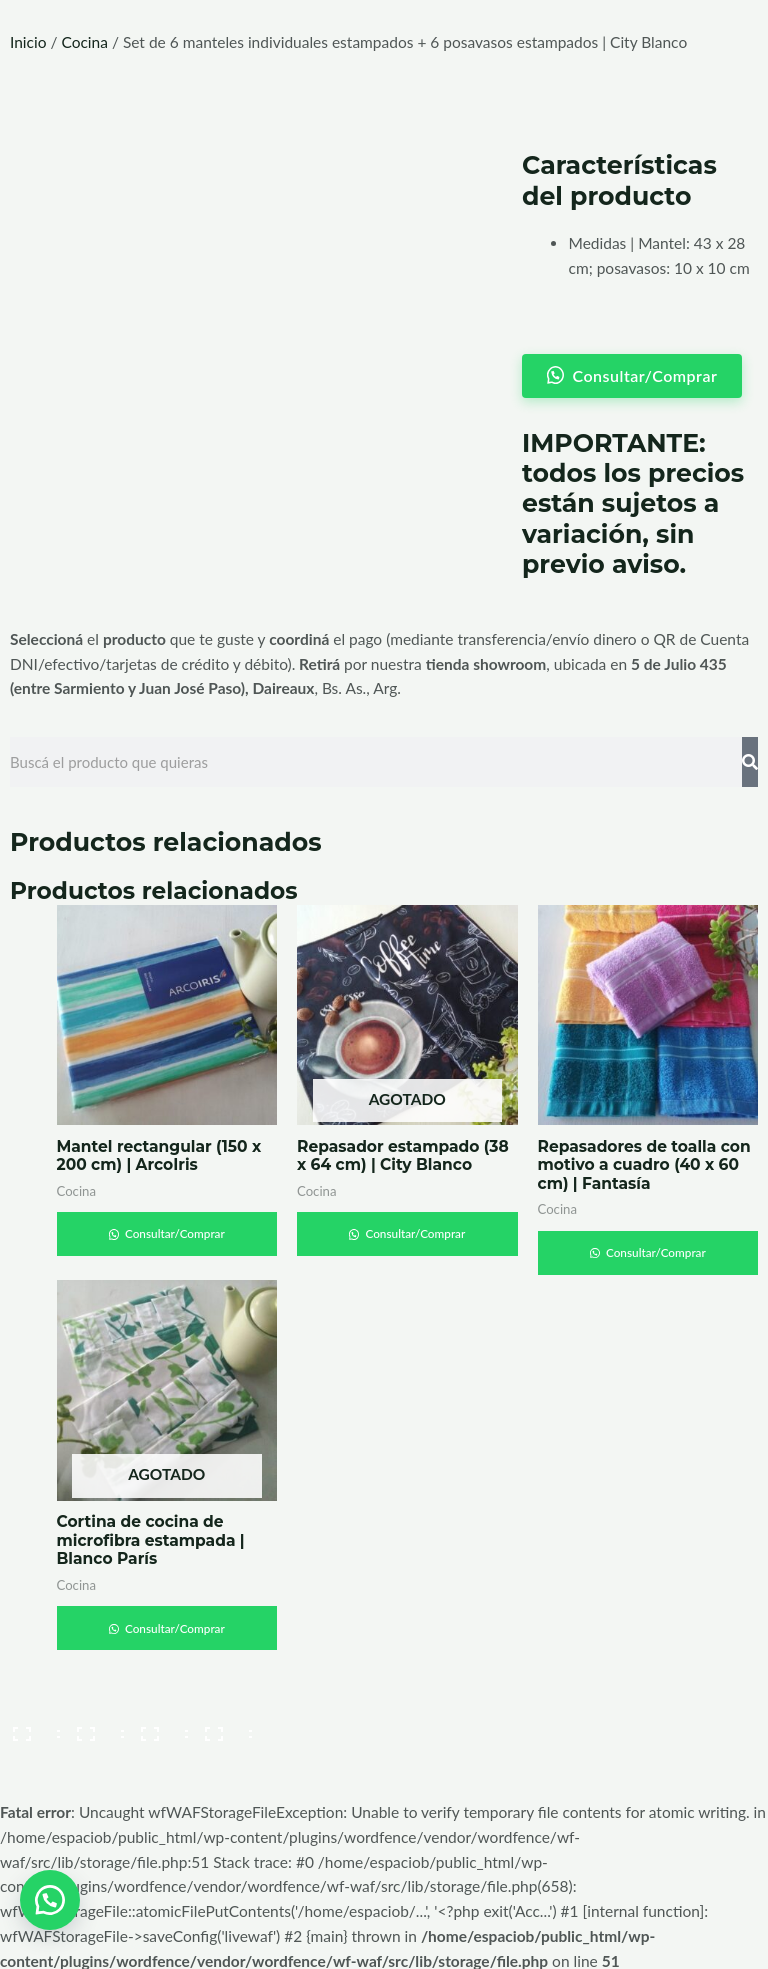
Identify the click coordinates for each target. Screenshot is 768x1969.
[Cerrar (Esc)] (222, 1723)
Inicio (28, 42)
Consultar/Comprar (174, 1226)
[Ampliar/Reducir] (30, 1723)
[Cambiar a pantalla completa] (94, 1723)
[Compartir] (158, 1723)
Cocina (84, 42)
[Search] (750, 754)
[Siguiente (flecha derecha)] (94, 1756)
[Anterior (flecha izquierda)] (30, 1756)
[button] (50, 1899)
